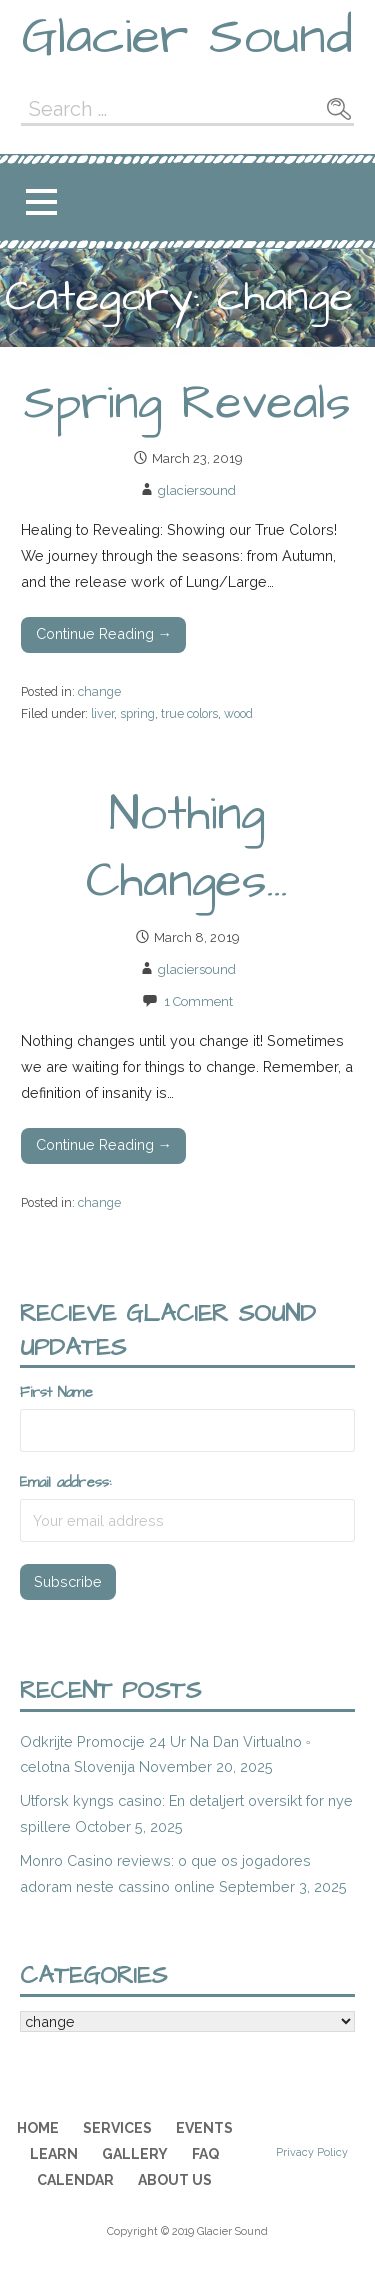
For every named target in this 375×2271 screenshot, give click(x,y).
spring (137, 713)
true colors (189, 713)
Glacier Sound (187, 37)
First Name (56, 1393)
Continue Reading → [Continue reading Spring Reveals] (104, 633)
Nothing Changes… (187, 848)
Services (117, 2128)
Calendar (75, 2180)
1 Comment (198, 1001)
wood (238, 713)
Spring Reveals (187, 404)
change (99, 691)
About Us (175, 2180)
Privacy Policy (312, 2152)
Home (38, 2128)
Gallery (135, 2154)
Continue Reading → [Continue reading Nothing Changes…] (104, 1144)
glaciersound (197, 490)
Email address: (65, 1483)
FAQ (205, 2154)
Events (204, 2128)
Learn (54, 2154)
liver (102, 713)
